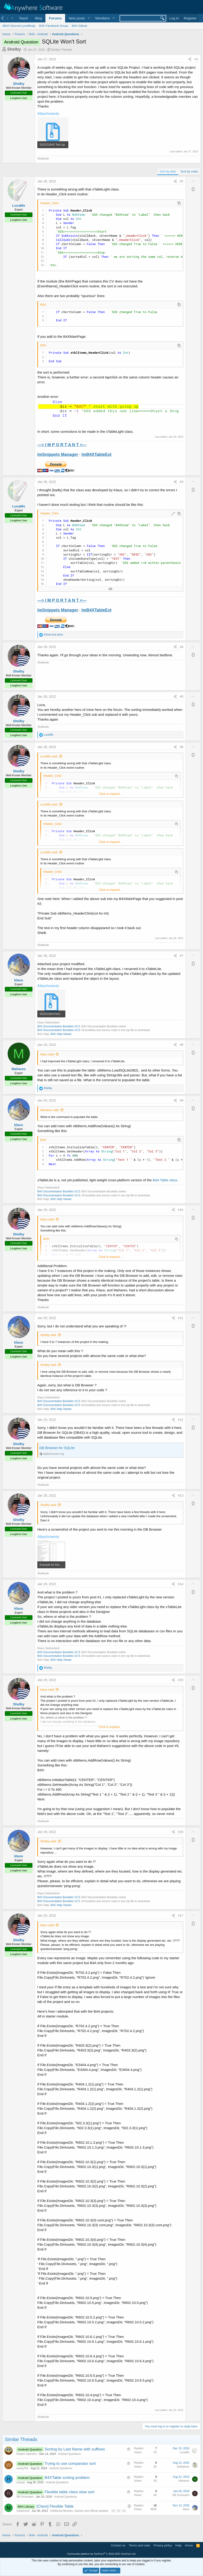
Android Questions (69, 2454)
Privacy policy (163, 2545)
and (53, 634)
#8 (182, 1045)
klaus (18, 980)
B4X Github (79, 26)
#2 (182, 181)
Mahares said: (49, 1110)
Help (178, 2545)
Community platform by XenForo (101, 2553)
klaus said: (47, 1054)
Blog (38, 18)
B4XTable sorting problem (67, 2477)
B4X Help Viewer (61, 1034)
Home (189, 2545)
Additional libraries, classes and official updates (79, 2510)
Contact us (118, 2545)
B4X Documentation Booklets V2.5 (58, 1026)
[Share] (190, 59)
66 (124, 2510)
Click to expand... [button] (110, 793)
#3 (182, 482)
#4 (182, 647)
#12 (180, 1420)
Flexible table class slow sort (69, 2492)
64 (113, 2510)
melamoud (22, 2510)
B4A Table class (165, 1180)
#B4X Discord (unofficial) (18, 26)
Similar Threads (61, 49)
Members (102, 18)
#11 (180, 1318)
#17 (180, 1915)
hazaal (20, 2482)
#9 (182, 1100)
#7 (182, 956)
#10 (180, 1210)
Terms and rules (139, 2545)
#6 (182, 747)
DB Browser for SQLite (57, 1448)
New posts (77, 18)
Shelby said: (48, 1335)
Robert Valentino (26, 2454)
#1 (196, 59)
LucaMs (18, 205)
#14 (180, 1584)
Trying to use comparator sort (70, 2463)
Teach (23, 18)
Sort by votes (189, 171)
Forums (55, 18)
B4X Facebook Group (53, 26)
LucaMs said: (49, 756)
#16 (180, 1832)
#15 (180, 1680)
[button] (88, 18)
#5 (182, 696)
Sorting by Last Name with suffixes (74, 2449)
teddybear (183, 2466)
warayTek (22, 2468)
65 (118, 2510)
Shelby (14, 49)
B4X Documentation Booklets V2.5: (59, 1030)
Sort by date (168, 171)
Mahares (19, 1069)
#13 (180, 1495)
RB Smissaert (24, 2496)
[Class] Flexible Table (55, 2506)
